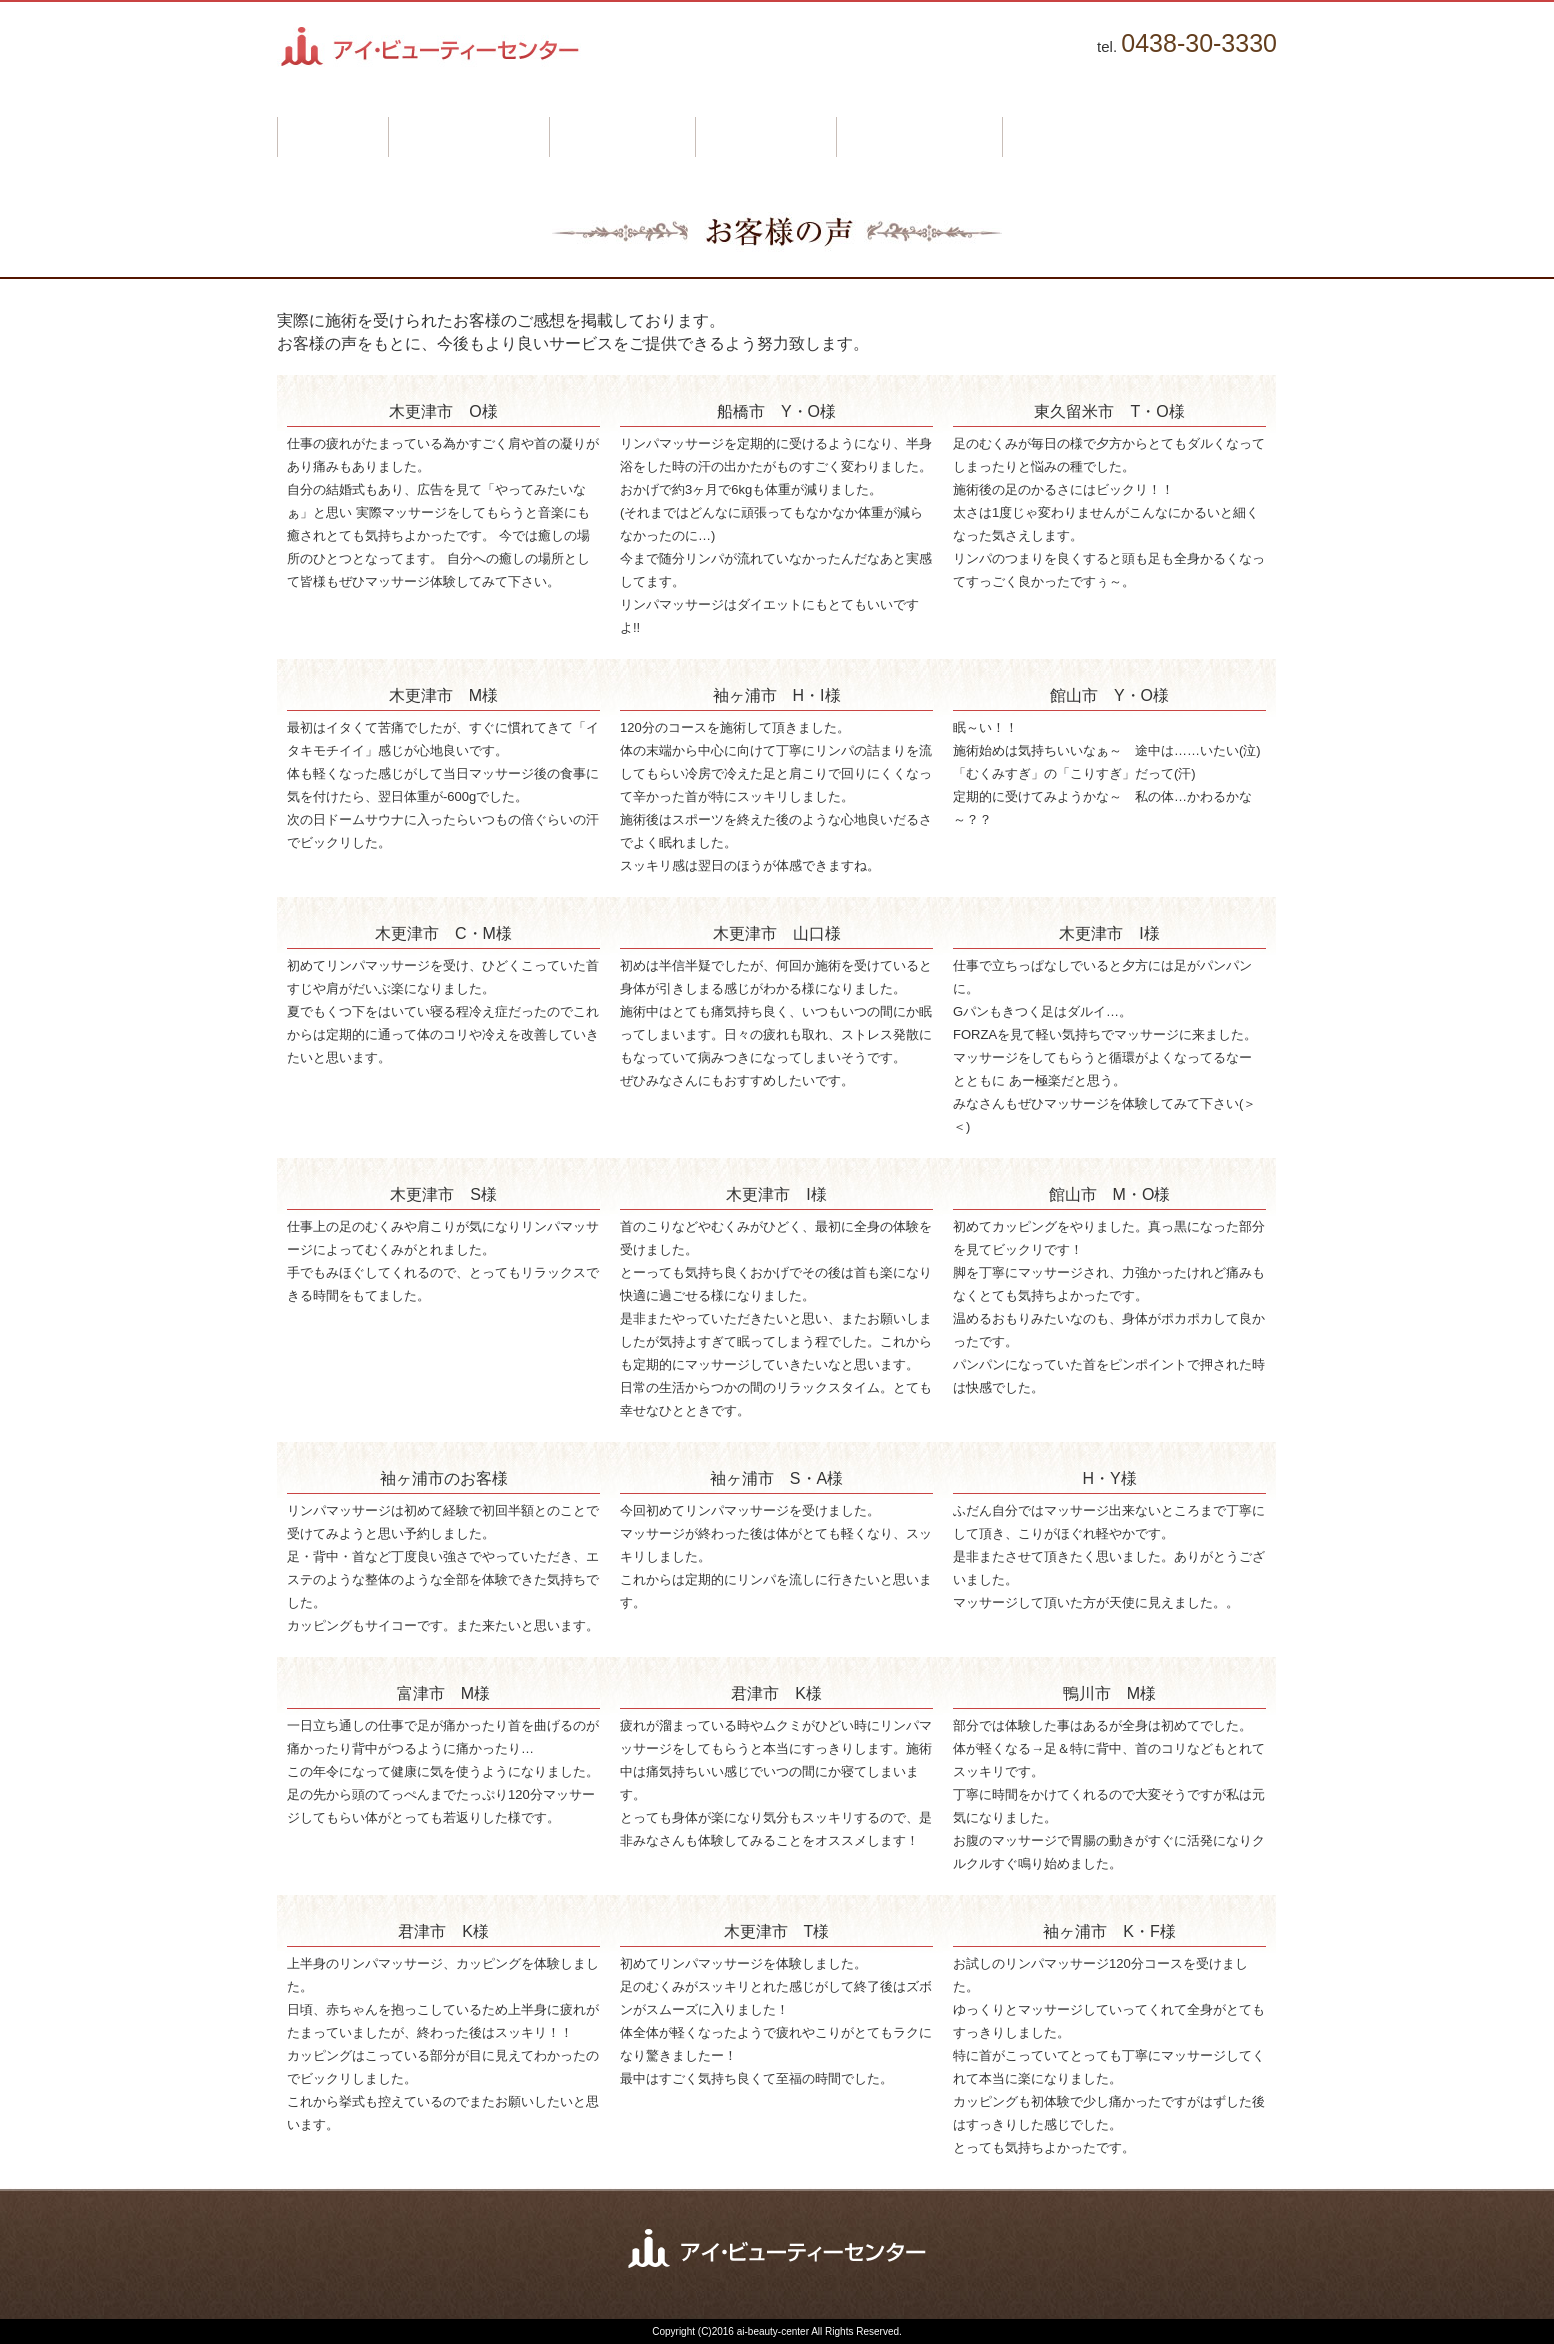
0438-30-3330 (1199, 43)
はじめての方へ (468, 137)
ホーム (332, 137)
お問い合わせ (1075, 137)
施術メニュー (622, 137)
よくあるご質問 (919, 137)
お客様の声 (765, 137)
